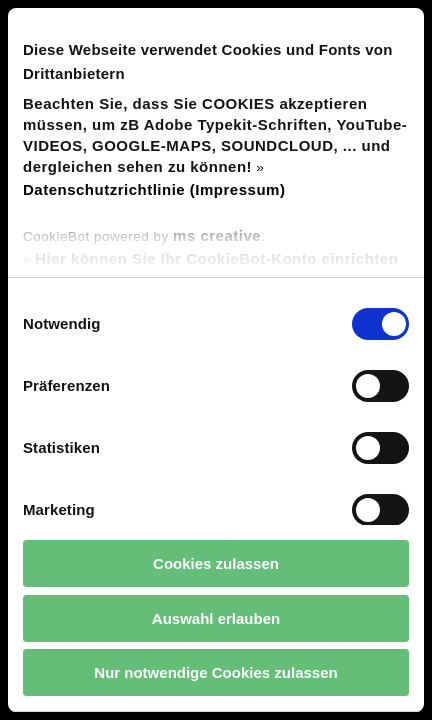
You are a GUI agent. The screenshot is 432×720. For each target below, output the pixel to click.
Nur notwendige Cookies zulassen (215, 672)
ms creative (217, 235)
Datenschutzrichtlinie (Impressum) (154, 189)
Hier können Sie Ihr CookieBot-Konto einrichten (216, 258)
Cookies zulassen (216, 563)
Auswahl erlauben (216, 618)
